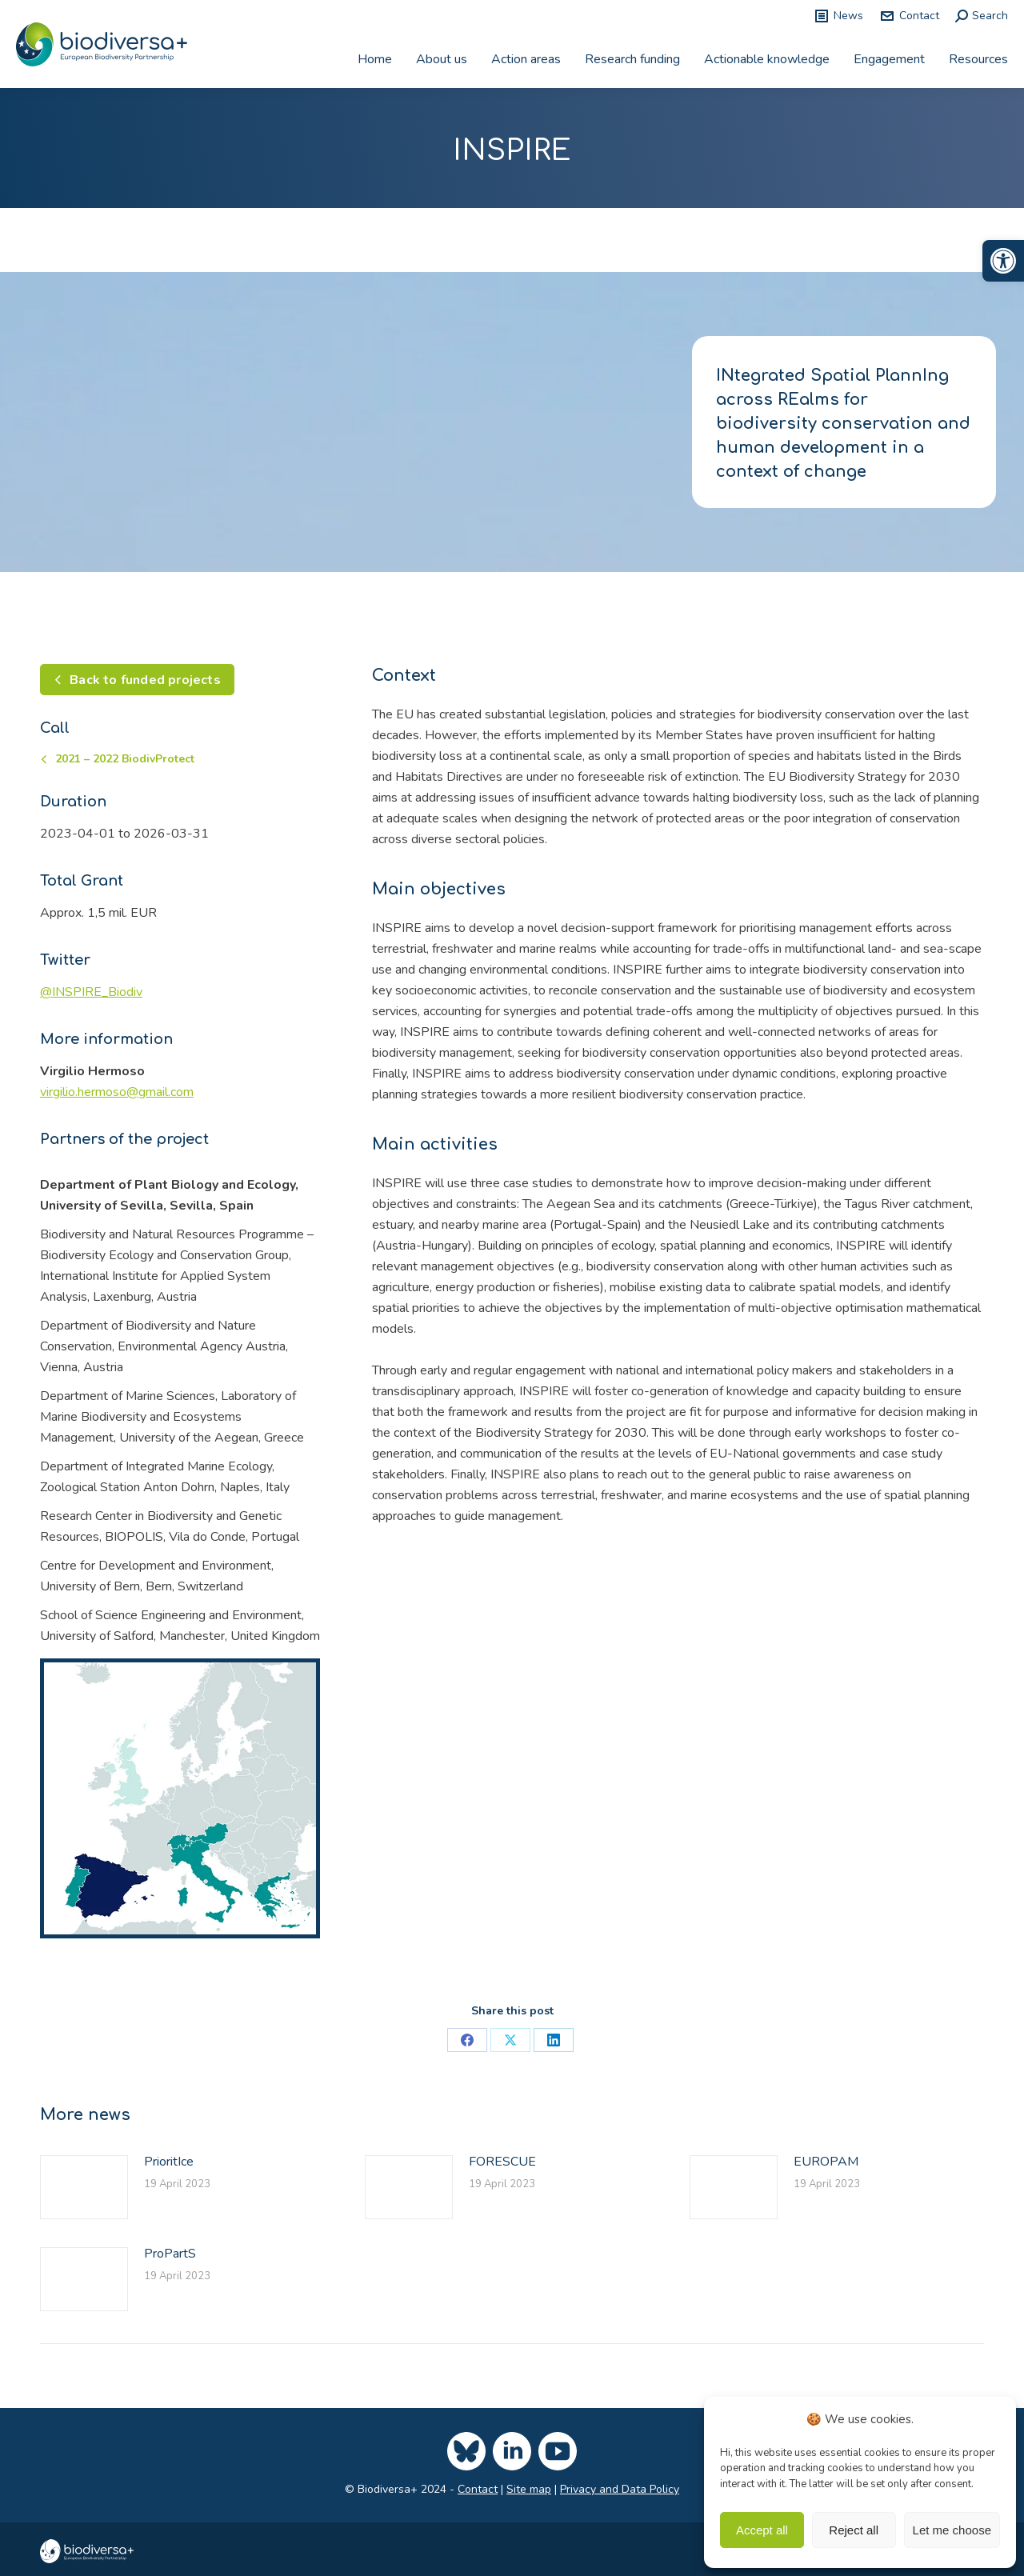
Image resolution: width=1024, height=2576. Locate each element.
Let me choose (952, 2530)
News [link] (838, 16)
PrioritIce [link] (169, 2161)
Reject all (853, 2530)
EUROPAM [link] (826, 2161)
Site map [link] (528, 2489)
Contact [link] (909, 16)
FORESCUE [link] (502, 2161)
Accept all (762, 2530)
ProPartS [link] (170, 2253)
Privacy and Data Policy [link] (619, 2489)
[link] (1003, 261)
